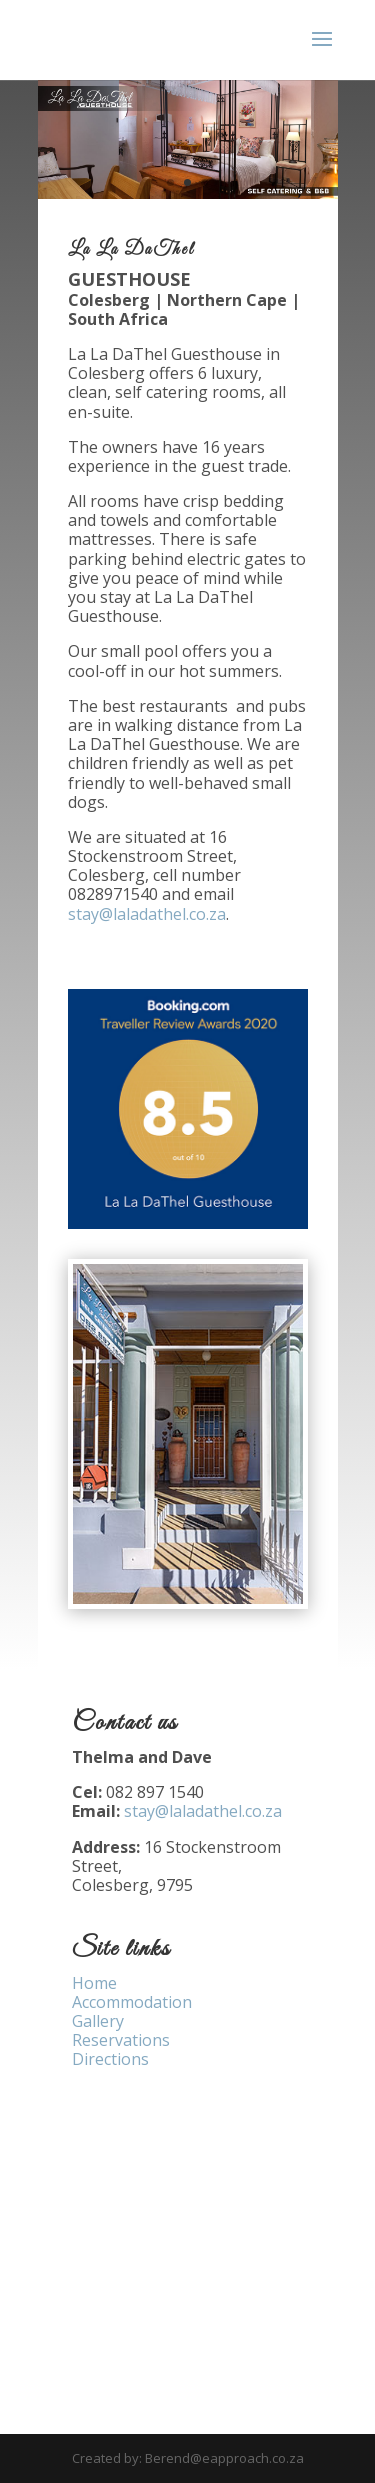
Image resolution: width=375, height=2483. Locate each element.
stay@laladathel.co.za (147, 914)
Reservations (121, 2040)
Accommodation (132, 2002)
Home (94, 1983)
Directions (110, 2059)
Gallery (98, 2021)
